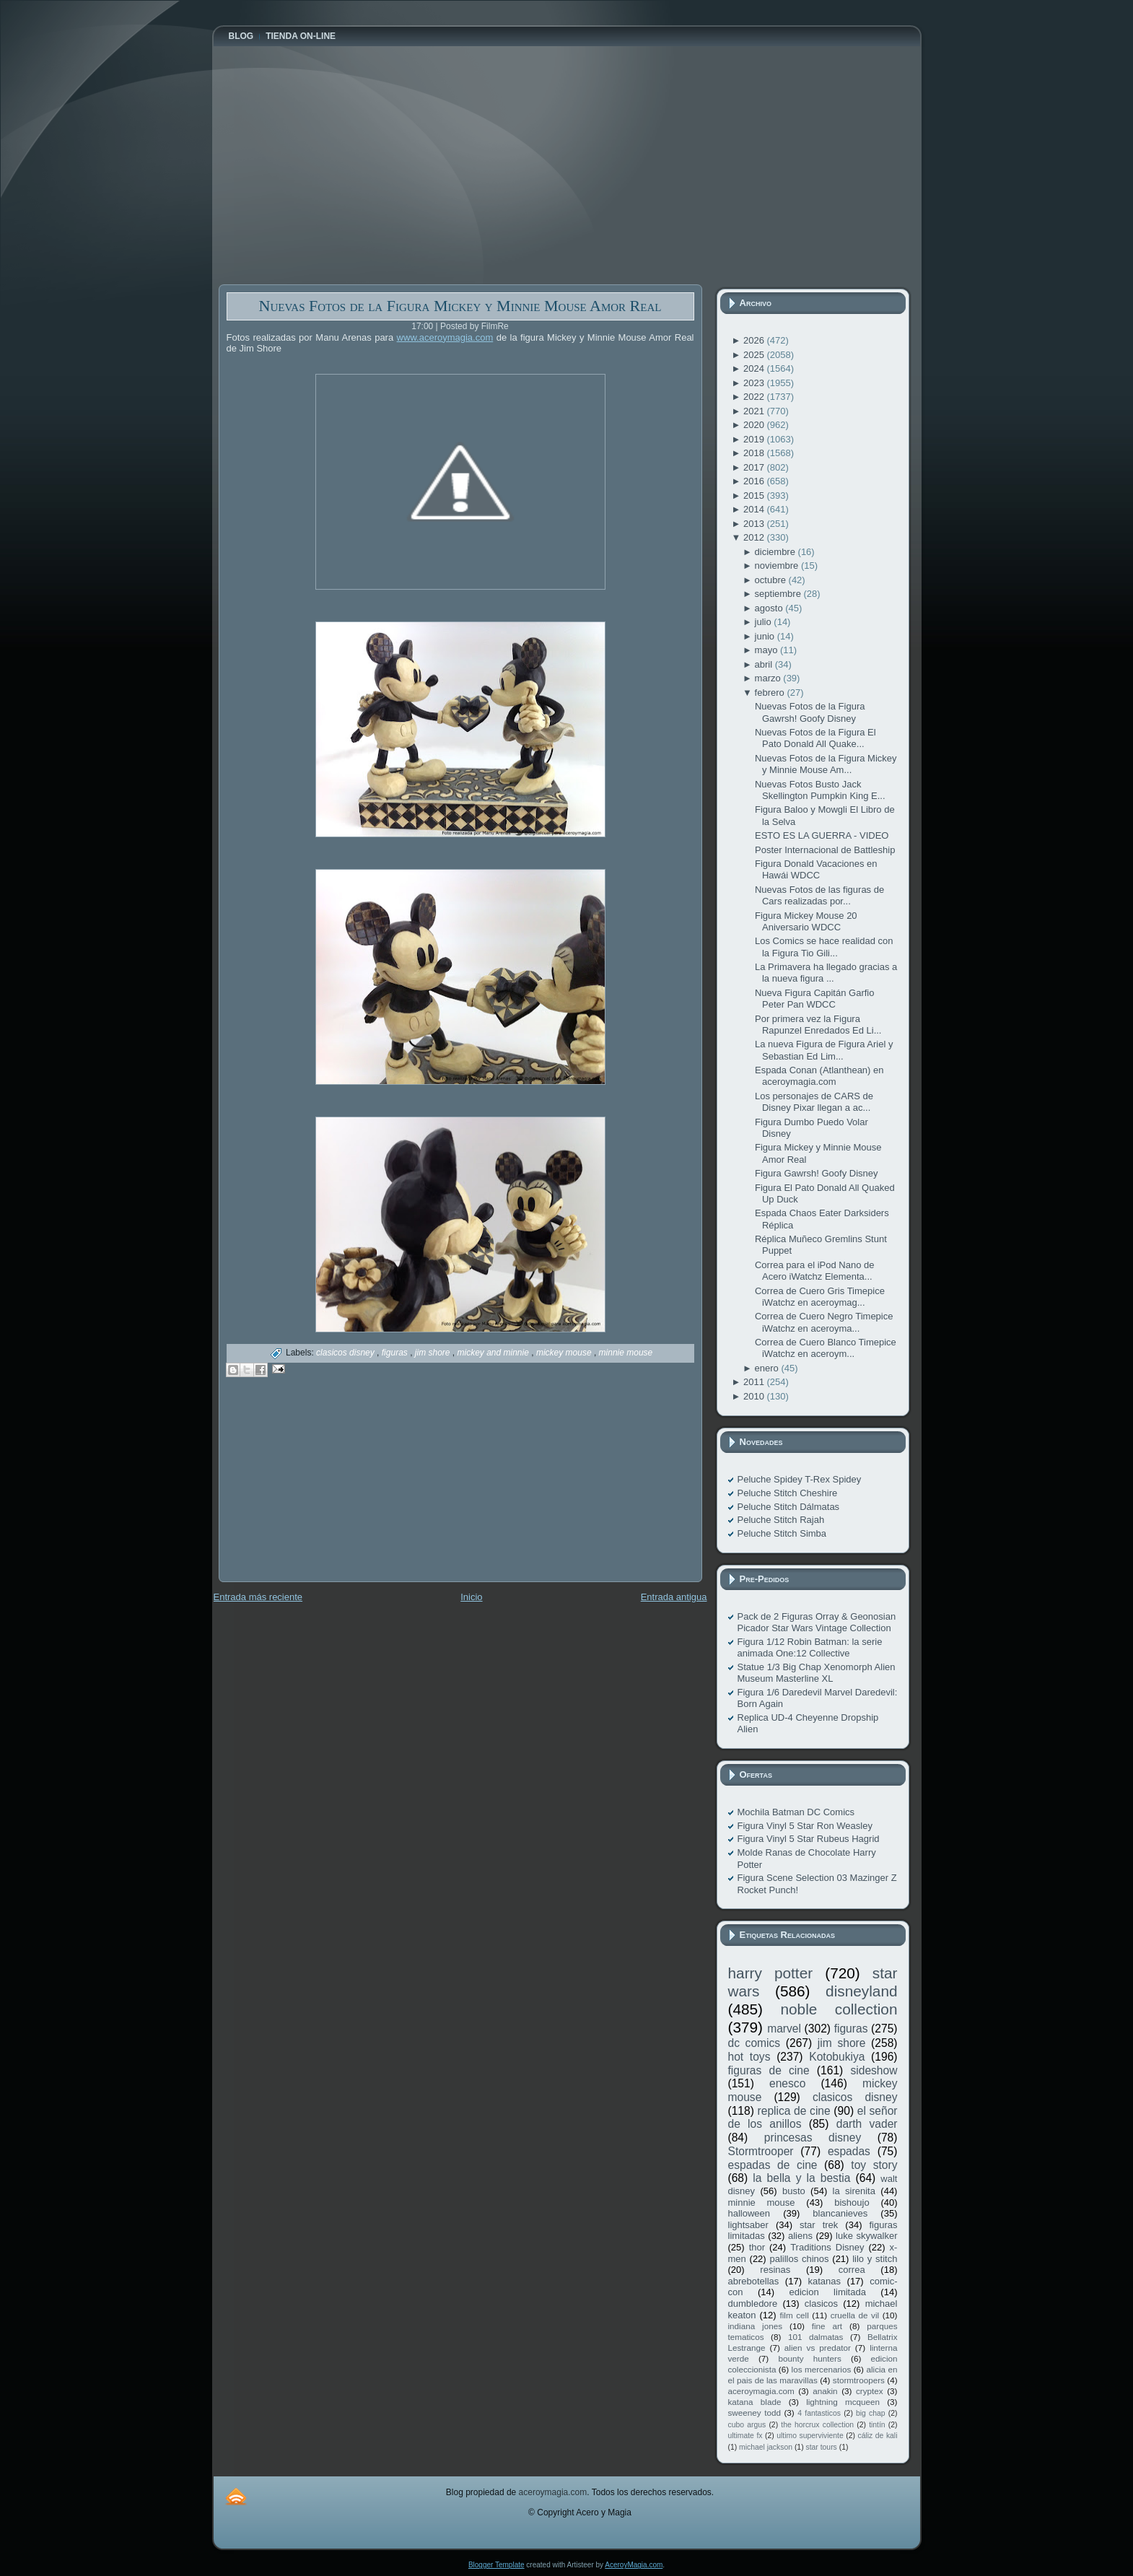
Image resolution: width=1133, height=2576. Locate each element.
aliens (800, 2235)
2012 (755, 537)
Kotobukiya (837, 2057)
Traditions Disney (827, 2247)
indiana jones (755, 2326)
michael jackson (765, 2447)
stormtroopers (859, 2380)
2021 (755, 411)
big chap (870, 2413)
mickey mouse (565, 1353)
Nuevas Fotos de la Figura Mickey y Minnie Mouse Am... (826, 764)
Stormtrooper (761, 2151)
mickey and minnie (495, 1353)
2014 (755, 509)
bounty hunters (809, 2358)
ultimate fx (745, 2436)
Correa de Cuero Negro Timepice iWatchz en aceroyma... (824, 1322)
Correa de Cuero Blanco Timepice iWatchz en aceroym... (825, 1348)
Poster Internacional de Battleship (825, 849)
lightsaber (748, 2224)
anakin (825, 2391)
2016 (755, 481)
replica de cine (794, 2111)
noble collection (838, 2009)
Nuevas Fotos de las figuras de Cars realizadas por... (819, 895)
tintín (877, 2425)
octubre (772, 580)
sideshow (873, 2070)
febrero (771, 692)
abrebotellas (753, 2281)
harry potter (770, 1973)
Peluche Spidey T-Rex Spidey (800, 1479)
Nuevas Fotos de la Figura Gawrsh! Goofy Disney (810, 712)
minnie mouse (626, 1353)
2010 (755, 1396)
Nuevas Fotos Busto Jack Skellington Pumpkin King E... (820, 790)
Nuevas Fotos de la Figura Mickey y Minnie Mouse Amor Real (460, 306)
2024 (755, 368)
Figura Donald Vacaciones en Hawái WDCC (816, 869)
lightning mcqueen (843, 2401)
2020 (755, 424)
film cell (793, 2315)
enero (768, 1368)
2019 (755, 439)
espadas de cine (773, 2165)
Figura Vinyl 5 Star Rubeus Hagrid (809, 1838)
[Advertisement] (327, 1490)
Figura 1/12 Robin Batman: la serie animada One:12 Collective (810, 1647)
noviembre (778, 565)
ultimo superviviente (810, 2436)
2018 (755, 452)
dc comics (754, 2043)
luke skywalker (866, 2235)
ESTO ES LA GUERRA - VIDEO (821, 835)
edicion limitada (827, 2292)
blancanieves (840, 2213)
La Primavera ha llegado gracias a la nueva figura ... (826, 972)
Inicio (471, 1597)
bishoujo (851, 2202)
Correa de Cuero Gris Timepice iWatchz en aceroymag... (820, 1296)
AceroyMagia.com (633, 2565)
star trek (819, 2224)
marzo (769, 678)
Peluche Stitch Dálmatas (789, 1506)
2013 (755, 523)
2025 (755, 354)
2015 (755, 495)
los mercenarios (822, 2369)
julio (764, 621)
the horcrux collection (817, 2425)
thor (757, 2247)
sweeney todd (754, 2412)
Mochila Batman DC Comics (796, 1812)
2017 (755, 467)
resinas (775, 2269)
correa (852, 2269)
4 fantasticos (819, 2413)
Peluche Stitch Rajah (781, 1519)
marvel (784, 2028)
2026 (755, 340)
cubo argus (747, 2425)
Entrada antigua (674, 1597)
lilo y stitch (874, 2258)
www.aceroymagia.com (445, 337)
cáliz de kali (878, 2436)
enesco (787, 2083)
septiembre (779, 593)
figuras (396, 1353)
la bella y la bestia (801, 2178)
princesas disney (812, 2137)
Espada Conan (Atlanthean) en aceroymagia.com (819, 1076)
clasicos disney (346, 1353)
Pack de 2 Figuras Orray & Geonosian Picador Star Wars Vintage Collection (817, 1622)
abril (765, 664)
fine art (827, 2326)
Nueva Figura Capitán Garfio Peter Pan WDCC (814, 998)
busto (793, 2191)
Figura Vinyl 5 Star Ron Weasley (805, 1825)
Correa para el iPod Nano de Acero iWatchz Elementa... (815, 1270)
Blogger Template (496, 2565)
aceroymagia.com (761, 2391)
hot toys (749, 2057)
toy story (874, 2165)
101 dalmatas (816, 2336)
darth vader (867, 2124)
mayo (767, 650)
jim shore (433, 1353)
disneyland (861, 1991)
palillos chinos (798, 2258)
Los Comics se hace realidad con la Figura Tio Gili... (824, 946)
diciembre (776, 551)
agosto (770, 608)
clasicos (821, 2303)
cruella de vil (855, 2315)
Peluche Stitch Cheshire (788, 1493)
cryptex (869, 2391)
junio (766, 636)
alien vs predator (817, 2347)
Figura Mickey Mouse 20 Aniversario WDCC (806, 921)
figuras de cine (769, 2070)
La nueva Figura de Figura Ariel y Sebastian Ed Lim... (824, 1050)
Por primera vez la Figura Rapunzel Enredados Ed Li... (818, 1024)
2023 (755, 382)
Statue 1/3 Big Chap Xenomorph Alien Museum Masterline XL (817, 1673)
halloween (749, 2213)
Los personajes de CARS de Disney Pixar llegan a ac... (814, 1102)
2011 (755, 1381)
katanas (824, 2281)
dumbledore (753, 2303)
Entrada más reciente (258, 1597)
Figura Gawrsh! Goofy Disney (816, 1173)
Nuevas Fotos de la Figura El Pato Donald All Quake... (815, 738)
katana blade (755, 2401)
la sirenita (854, 2191)
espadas (849, 2151)
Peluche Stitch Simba (782, 1533)
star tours (821, 2447)
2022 (755, 396)
